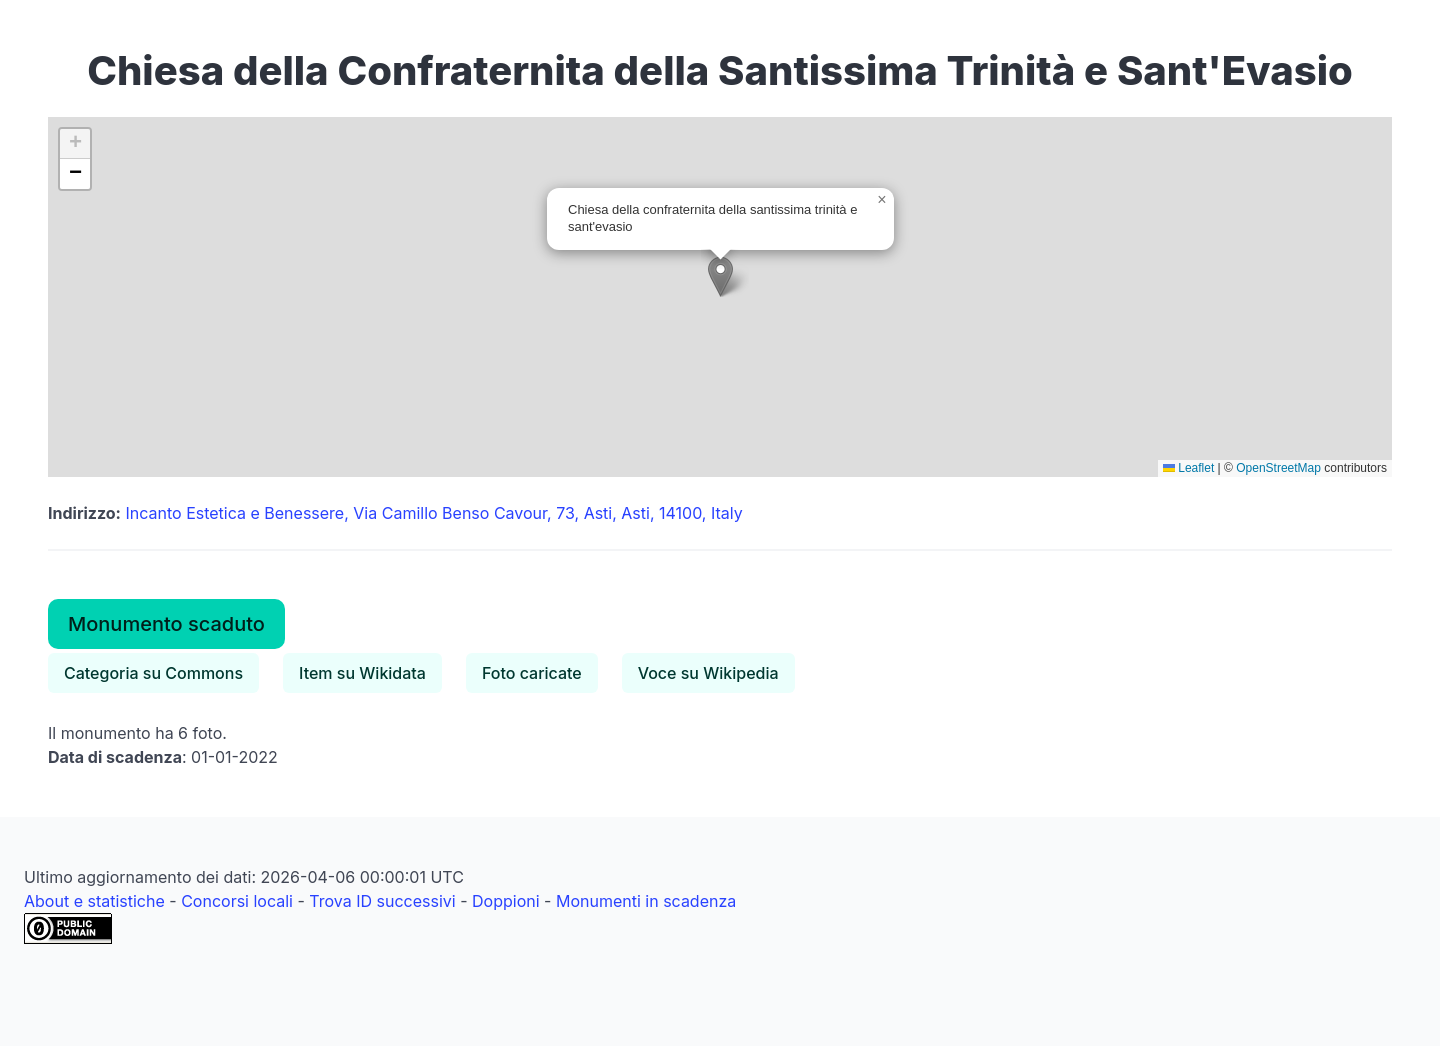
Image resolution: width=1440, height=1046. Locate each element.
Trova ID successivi (382, 901)
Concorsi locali (237, 901)
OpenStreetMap (1278, 468)
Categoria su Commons (153, 673)
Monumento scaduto (166, 624)
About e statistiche (94, 901)
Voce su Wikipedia (708, 673)
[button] (720, 276)
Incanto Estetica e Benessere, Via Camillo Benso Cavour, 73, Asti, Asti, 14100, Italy (433, 513)
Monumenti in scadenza (646, 901)
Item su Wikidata (362, 673)
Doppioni (506, 901)
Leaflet (1188, 468)
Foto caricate (532, 673)
